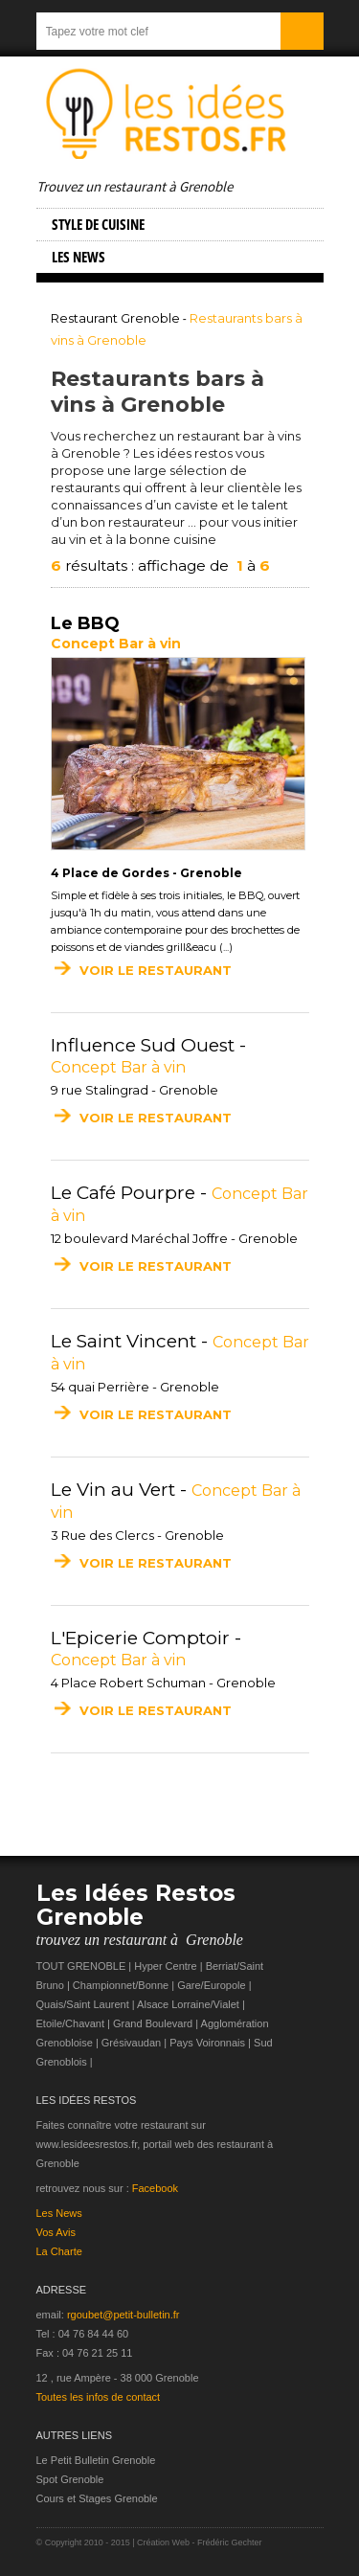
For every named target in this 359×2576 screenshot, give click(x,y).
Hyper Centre (165, 1966)
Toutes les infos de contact (98, 2397)
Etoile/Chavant (70, 2023)
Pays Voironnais (207, 2042)
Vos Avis (56, 2232)
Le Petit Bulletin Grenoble (96, 2460)
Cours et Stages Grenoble (97, 2498)
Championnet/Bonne (120, 1985)
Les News (59, 2213)
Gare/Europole (211, 1985)
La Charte (59, 2251)
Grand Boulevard (152, 2023)
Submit (302, 31)
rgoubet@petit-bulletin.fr (123, 2314)
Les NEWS (78, 256)
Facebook (155, 2188)
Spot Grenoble (70, 2479)
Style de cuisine (98, 224)
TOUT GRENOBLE (81, 1966)
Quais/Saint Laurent (82, 2004)
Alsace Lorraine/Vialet (188, 2004)
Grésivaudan (131, 2042)
